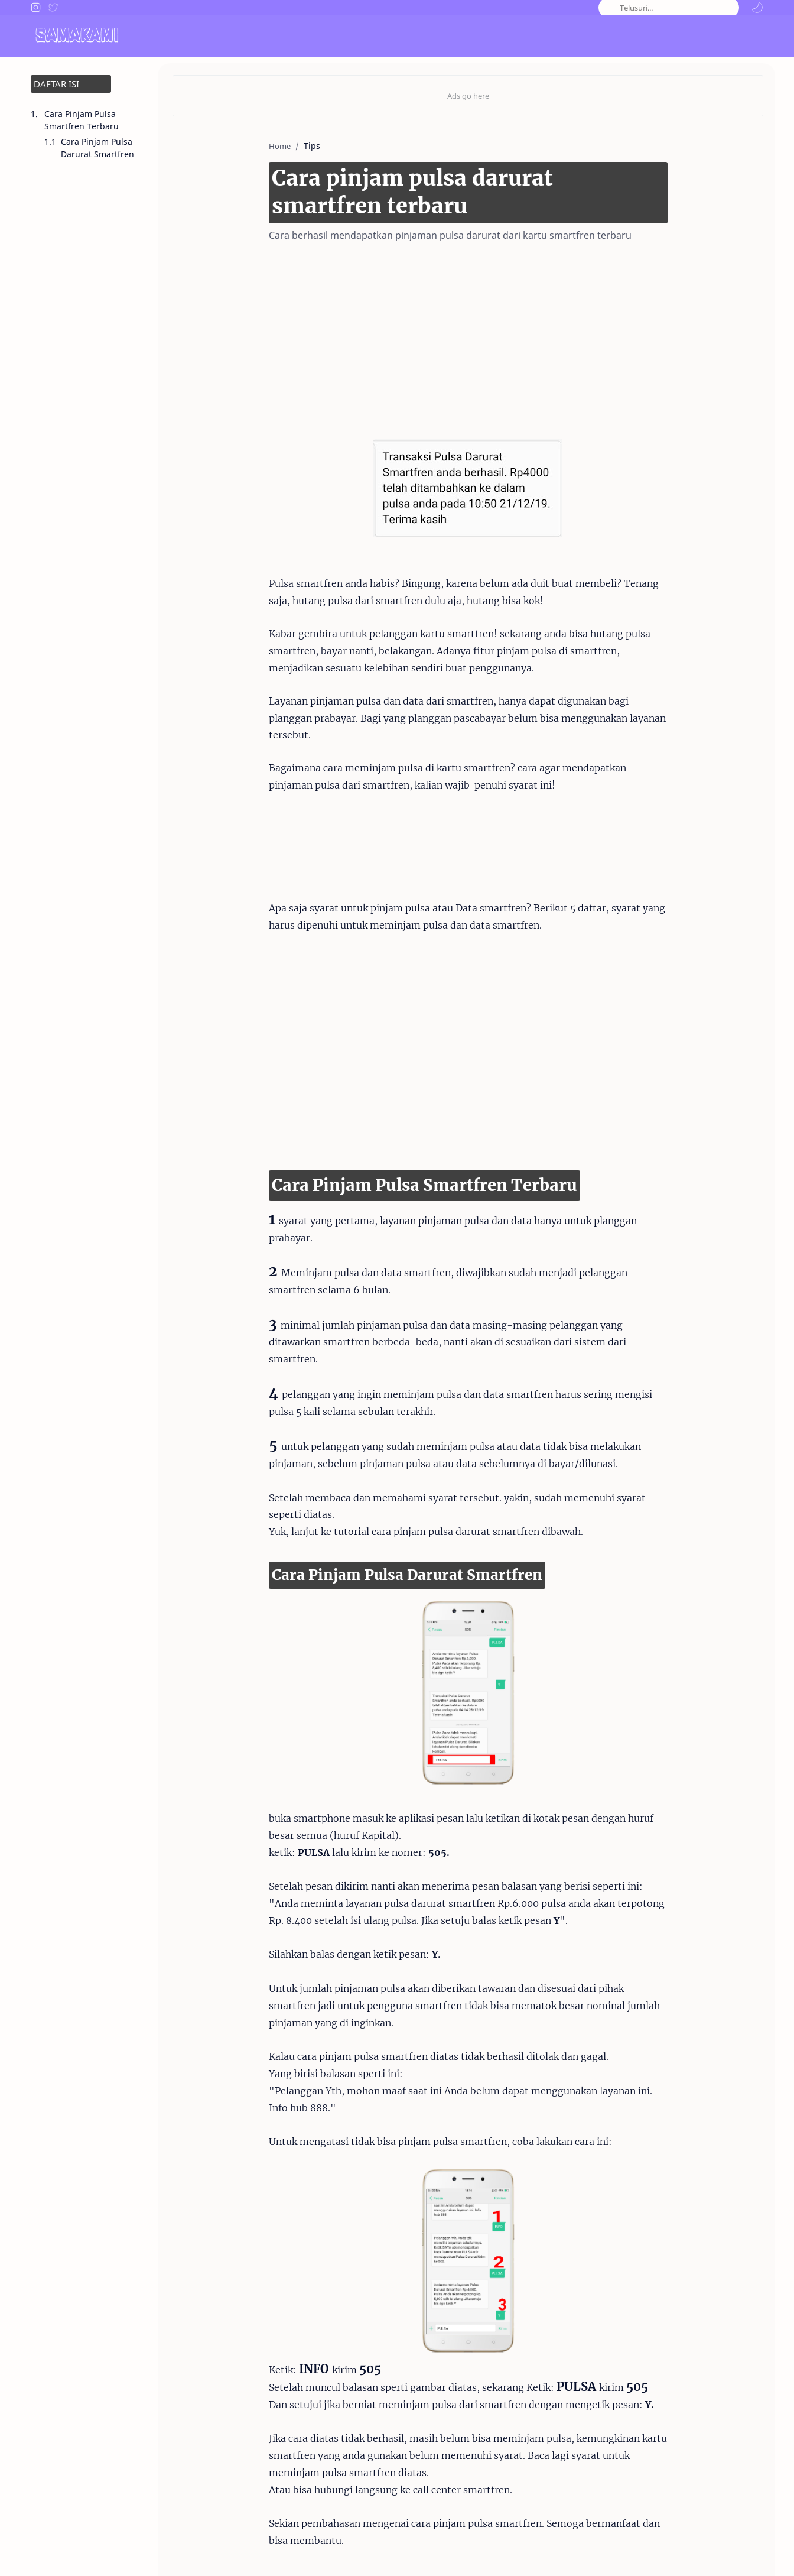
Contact (579, 2550)
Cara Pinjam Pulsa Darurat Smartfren (97, 148)
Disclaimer (629, 2550)
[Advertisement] (450, 336)
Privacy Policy (690, 2550)
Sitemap (747, 2550)
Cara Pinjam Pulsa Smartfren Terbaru (81, 120)
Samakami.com (91, 2550)
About (537, 2550)
